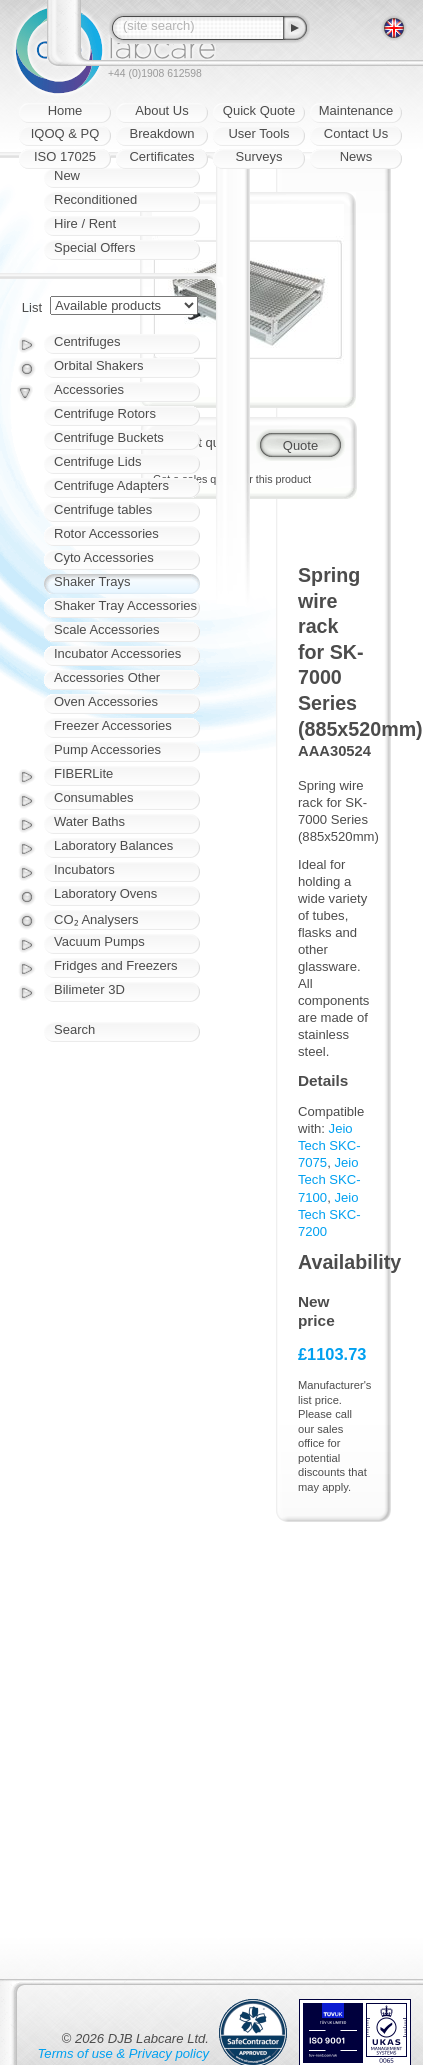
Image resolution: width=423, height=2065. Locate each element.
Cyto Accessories (104, 557)
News (356, 156)
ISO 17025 (65, 156)
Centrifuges (87, 341)
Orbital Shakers (99, 365)
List (32, 307)
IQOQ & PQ (65, 133)
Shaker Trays (92, 581)
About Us (161, 110)
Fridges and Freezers (116, 965)
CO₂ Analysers (96, 919)
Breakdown (161, 133)
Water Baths (89, 821)
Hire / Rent (85, 223)
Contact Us (356, 133)
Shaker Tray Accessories (125, 605)
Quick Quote (259, 110)
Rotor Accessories (106, 533)
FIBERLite (83, 773)
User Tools (258, 133)
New (67, 175)
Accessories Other (107, 677)
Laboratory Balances (113, 845)
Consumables (94, 797)
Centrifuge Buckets (109, 437)
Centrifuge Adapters (111, 485)
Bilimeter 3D (89, 989)
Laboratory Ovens (105, 893)
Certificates (161, 156)
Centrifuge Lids (97, 461)
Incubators (84, 869)
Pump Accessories (107, 749)
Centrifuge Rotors (105, 413)
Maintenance (356, 110)
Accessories (89, 389)
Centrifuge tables (103, 509)
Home (65, 110)
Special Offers (94, 247)
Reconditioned (95, 199)
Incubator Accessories (117, 653)
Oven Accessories (106, 701)
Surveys (259, 156)
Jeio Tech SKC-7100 (329, 1179)
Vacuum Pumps (99, 941)
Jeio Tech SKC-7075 (329, 1145)
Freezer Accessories (113, 725)
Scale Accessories (107, 629)
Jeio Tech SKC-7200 (329, 1214)
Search (74, 1029)
